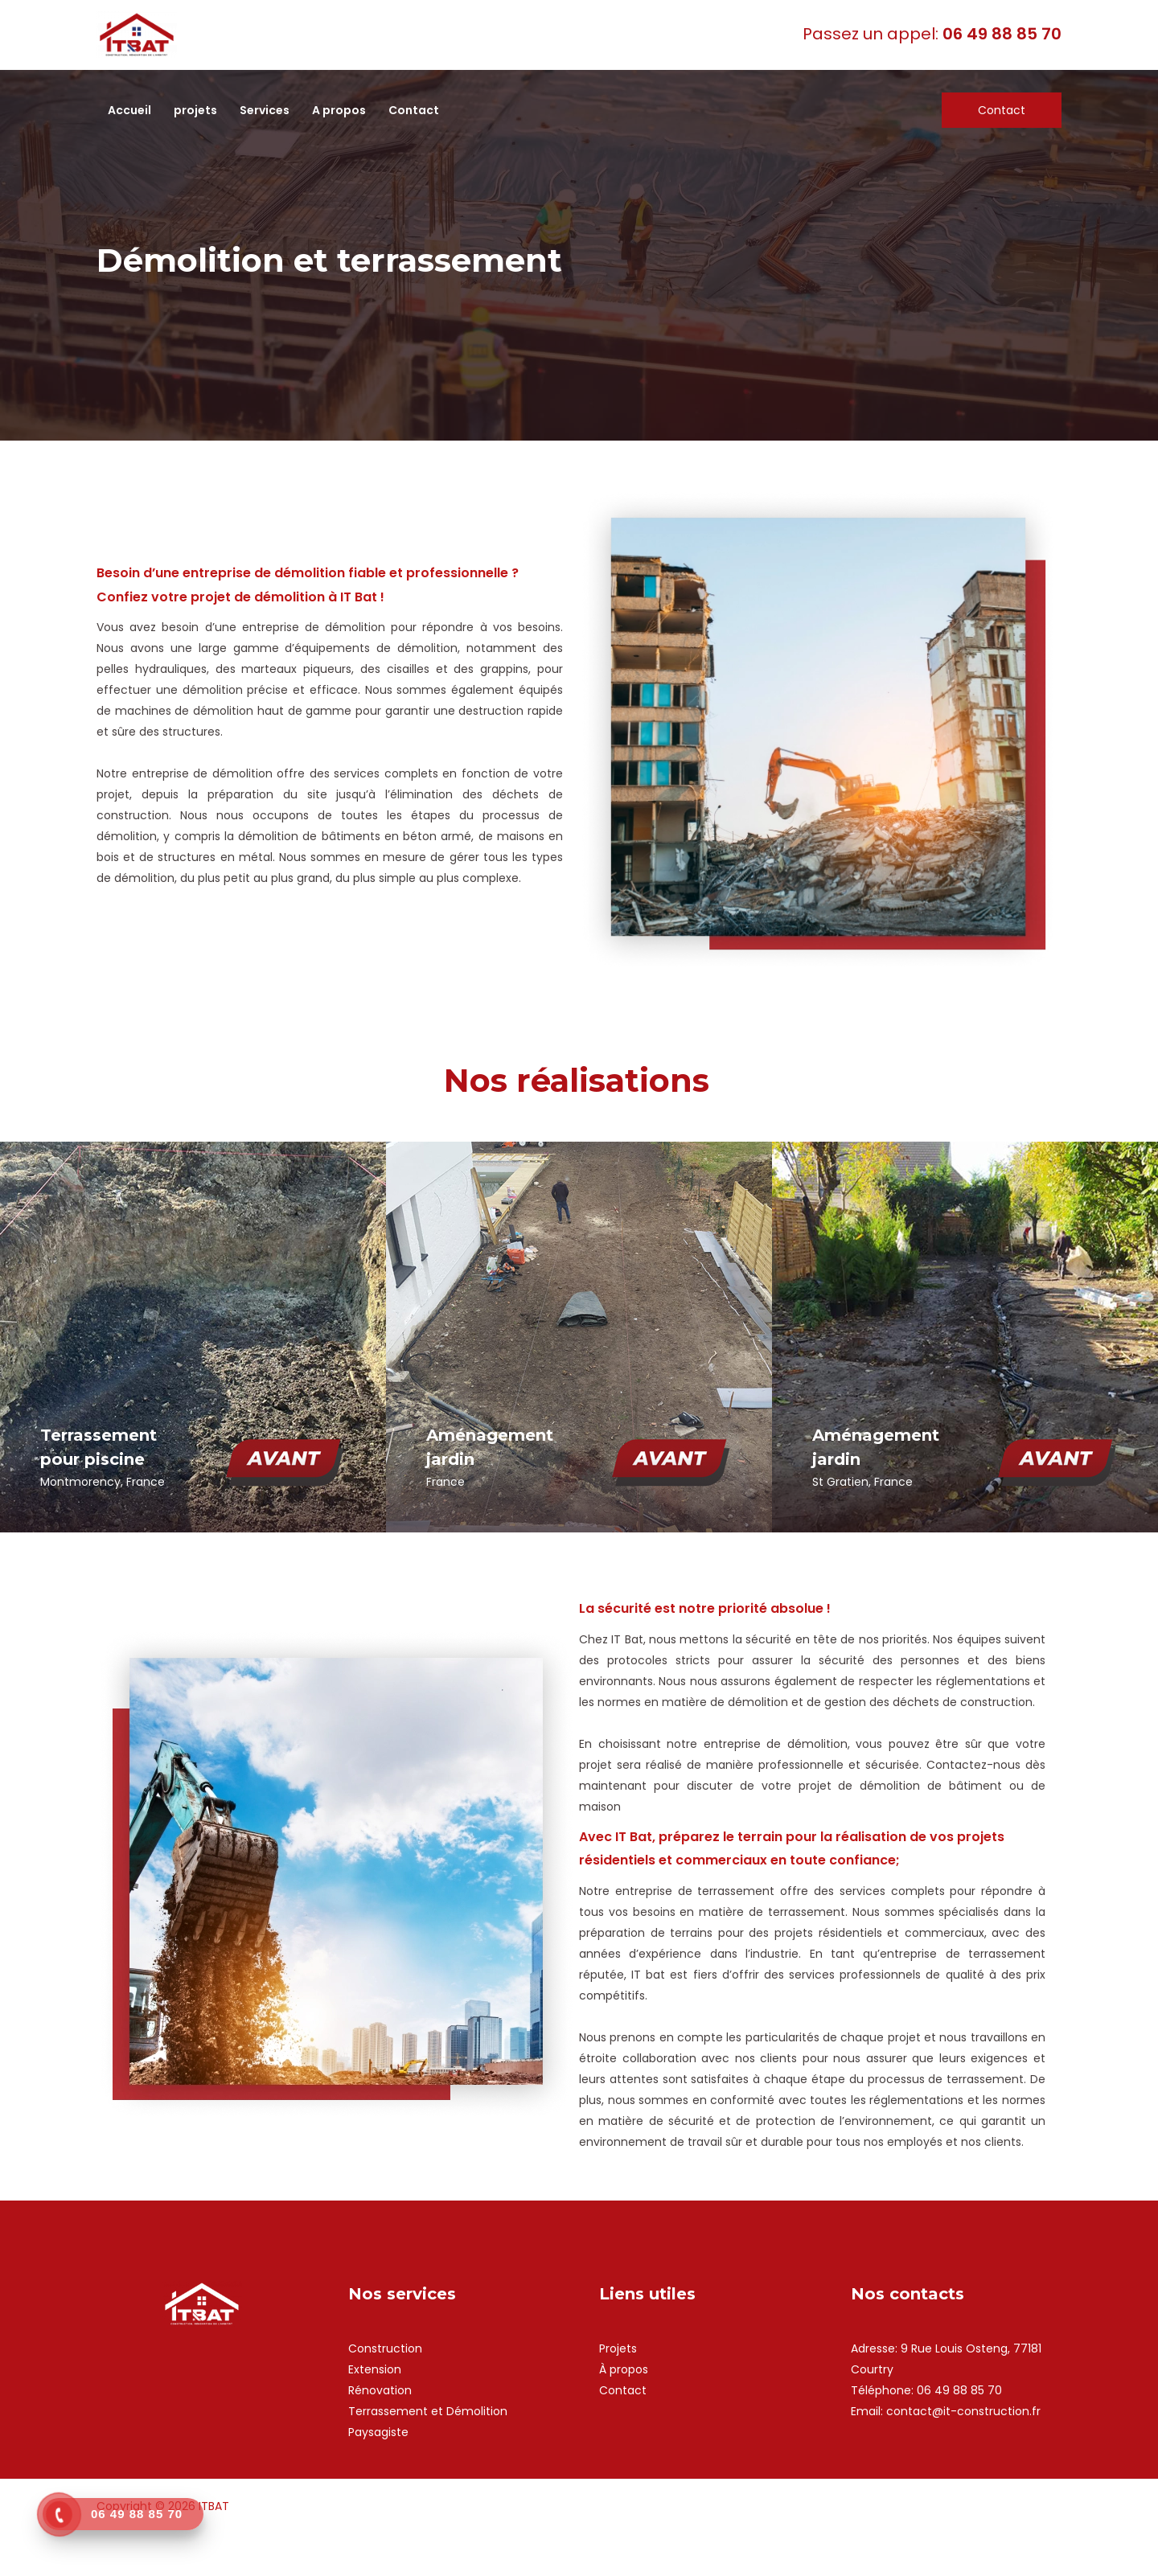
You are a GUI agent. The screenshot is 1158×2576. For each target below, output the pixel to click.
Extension (374, 2369)
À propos (623, 2369)
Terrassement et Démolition (427, 2411)
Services (265, 110)
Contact (413, 110)
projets (195, 110)
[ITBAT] (136, 34)
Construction (385, 2348)
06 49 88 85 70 (959, 2390)
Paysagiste (378, 2432)
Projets (618, 2348)
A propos (339, 110)
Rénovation (380, 2390)
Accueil (129, 110)
